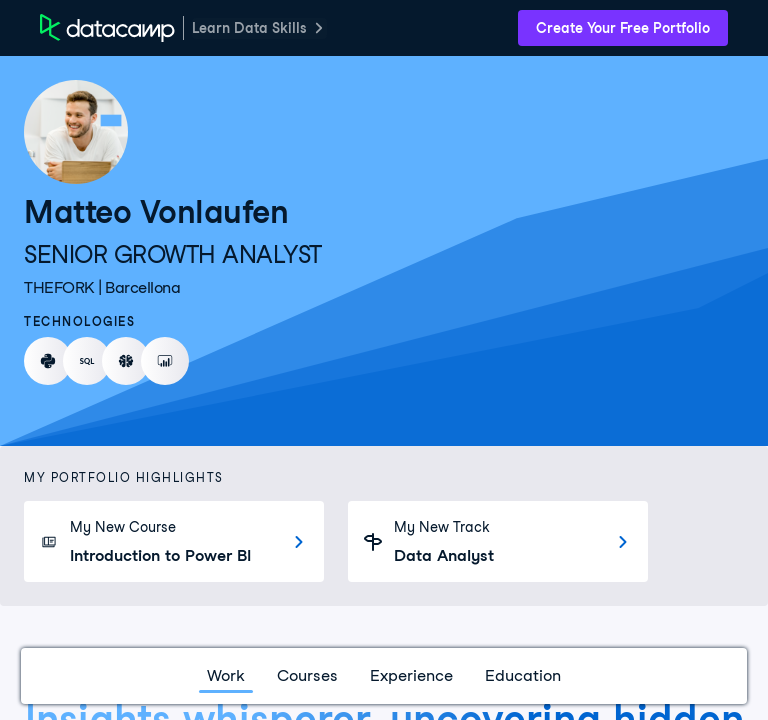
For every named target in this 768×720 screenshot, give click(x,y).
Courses (307, 675)
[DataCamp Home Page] (107, 28)
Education (523, 675)
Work (226, 675)
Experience (411, 675)
